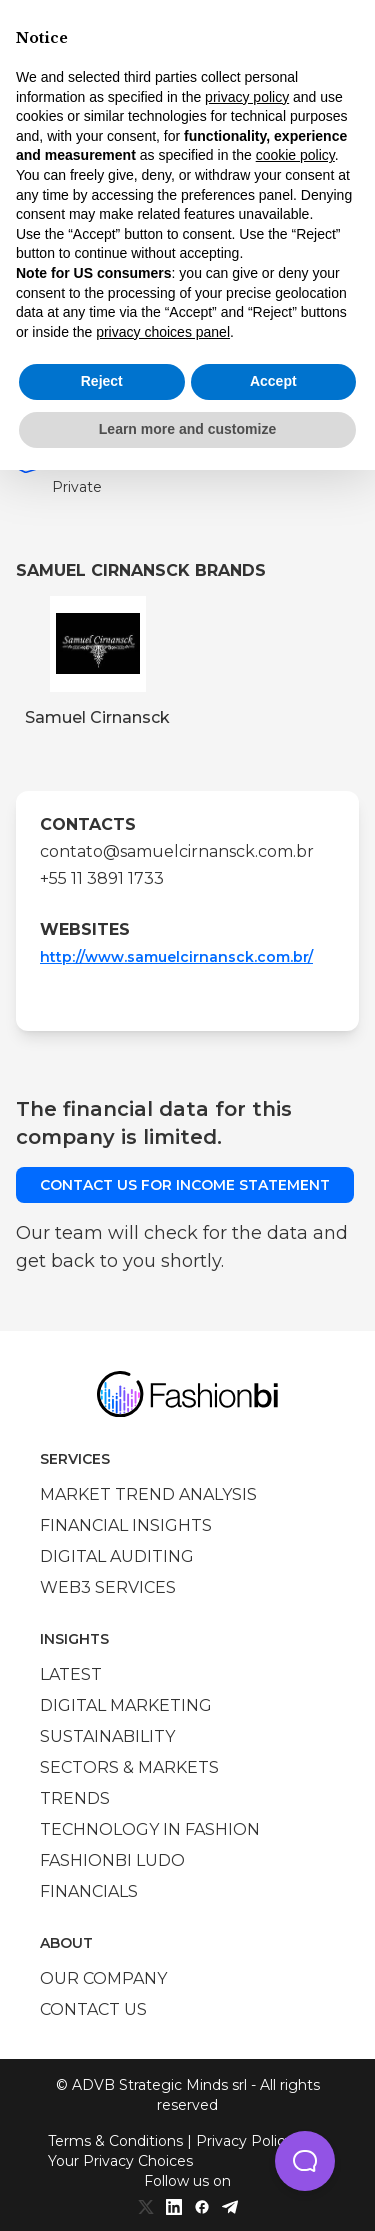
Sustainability (107, 1736)
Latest (71, 1674)
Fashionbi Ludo (112, 1860)
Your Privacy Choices (120, 2161)
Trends (75, 1798)
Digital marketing (126, 1705)
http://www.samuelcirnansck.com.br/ (176, 957)
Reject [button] (102, 381)
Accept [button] (273, 381)
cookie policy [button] (295, 155)
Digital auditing (117, 1556)
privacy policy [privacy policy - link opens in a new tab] (247, 97)
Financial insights (126, 1525)
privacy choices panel (163, 332)
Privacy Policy (244, 2141)
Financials (89, 1891)
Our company (103, 1978)
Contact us (93, 2009)
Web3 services (108, 1587)
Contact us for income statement (185, 1185)
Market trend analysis (148, 1494)
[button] (305, 2161)
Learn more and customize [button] (187, 429)
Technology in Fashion (150, 1829)
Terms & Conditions (115, 2141)
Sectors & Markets (129, 1767)
